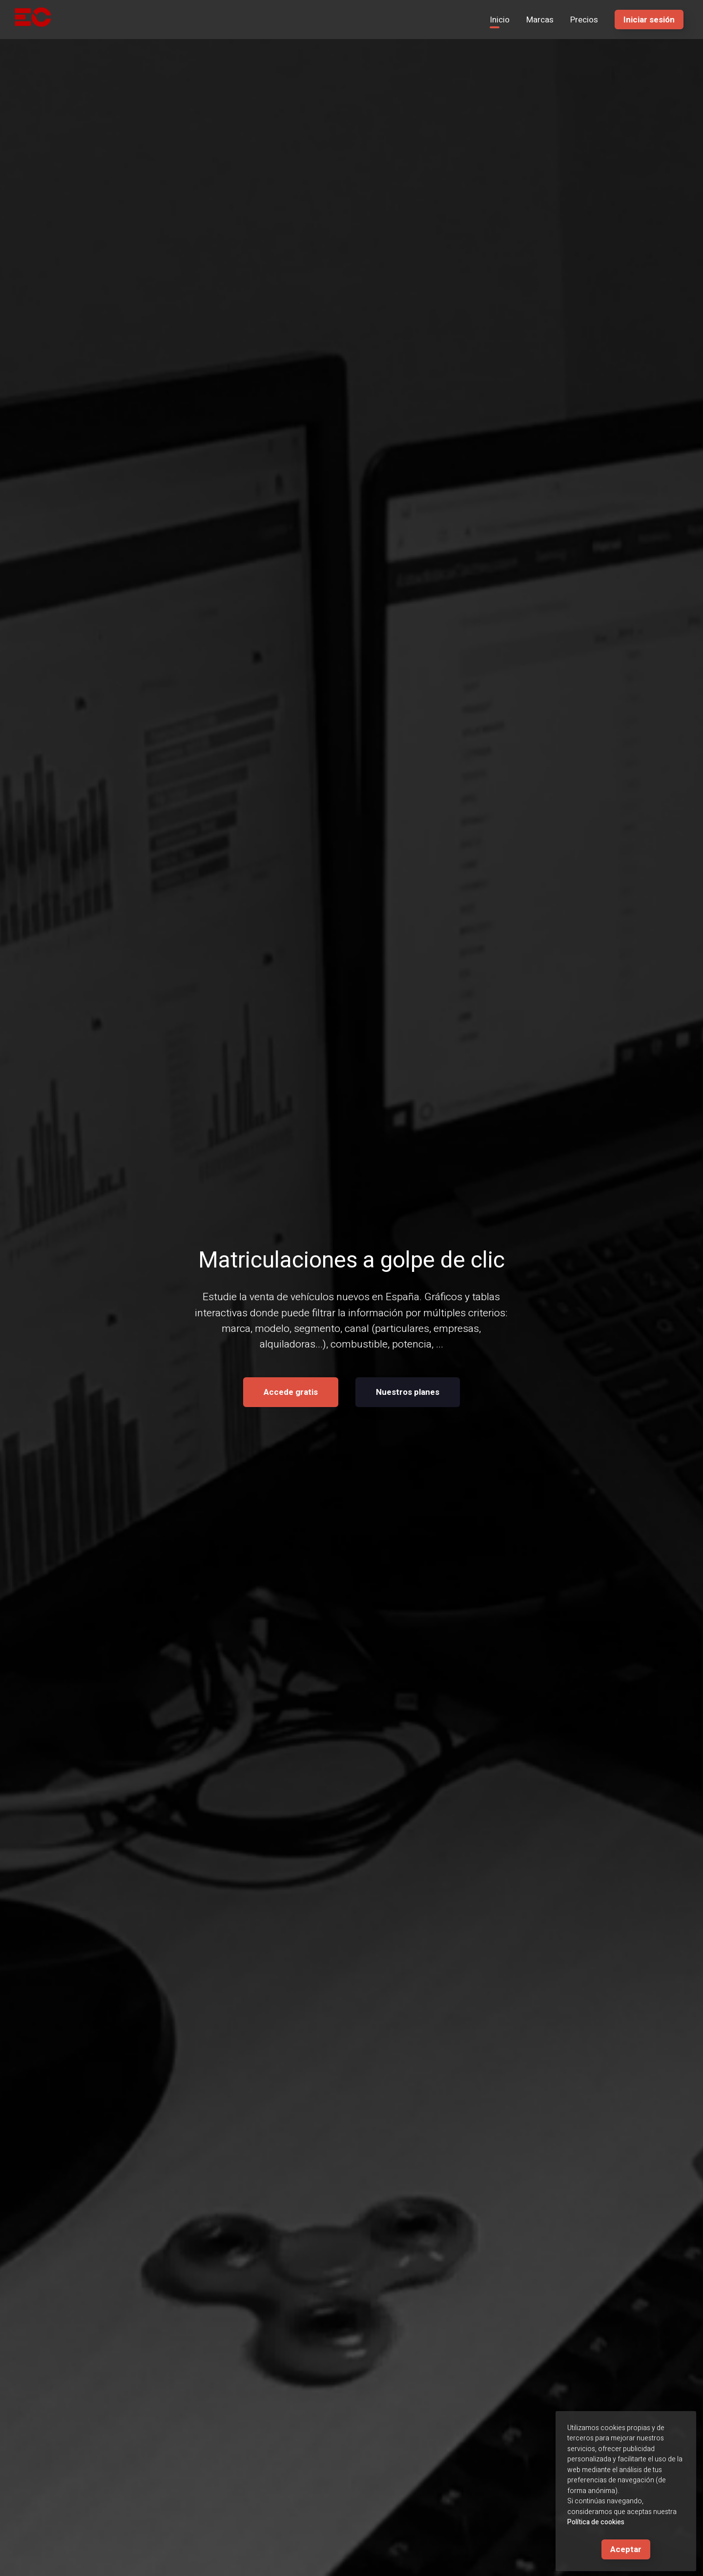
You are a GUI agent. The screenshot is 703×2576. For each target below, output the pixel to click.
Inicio (500, 20)
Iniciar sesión (649, 20)
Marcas (540, 20)
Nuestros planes (407, 1393)
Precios (584, 20)
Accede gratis (291, 1393)
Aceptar (626, 2549)
